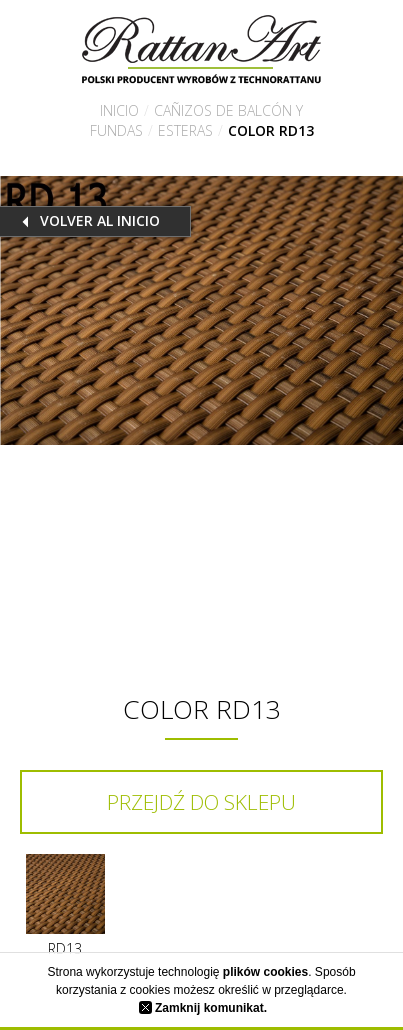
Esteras (185, 130)
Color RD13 (271, 130)
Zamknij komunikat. (203, 1008)
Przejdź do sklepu (201, 802)
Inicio (119, 110)
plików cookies (265, 972)
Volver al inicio (100, 220)
